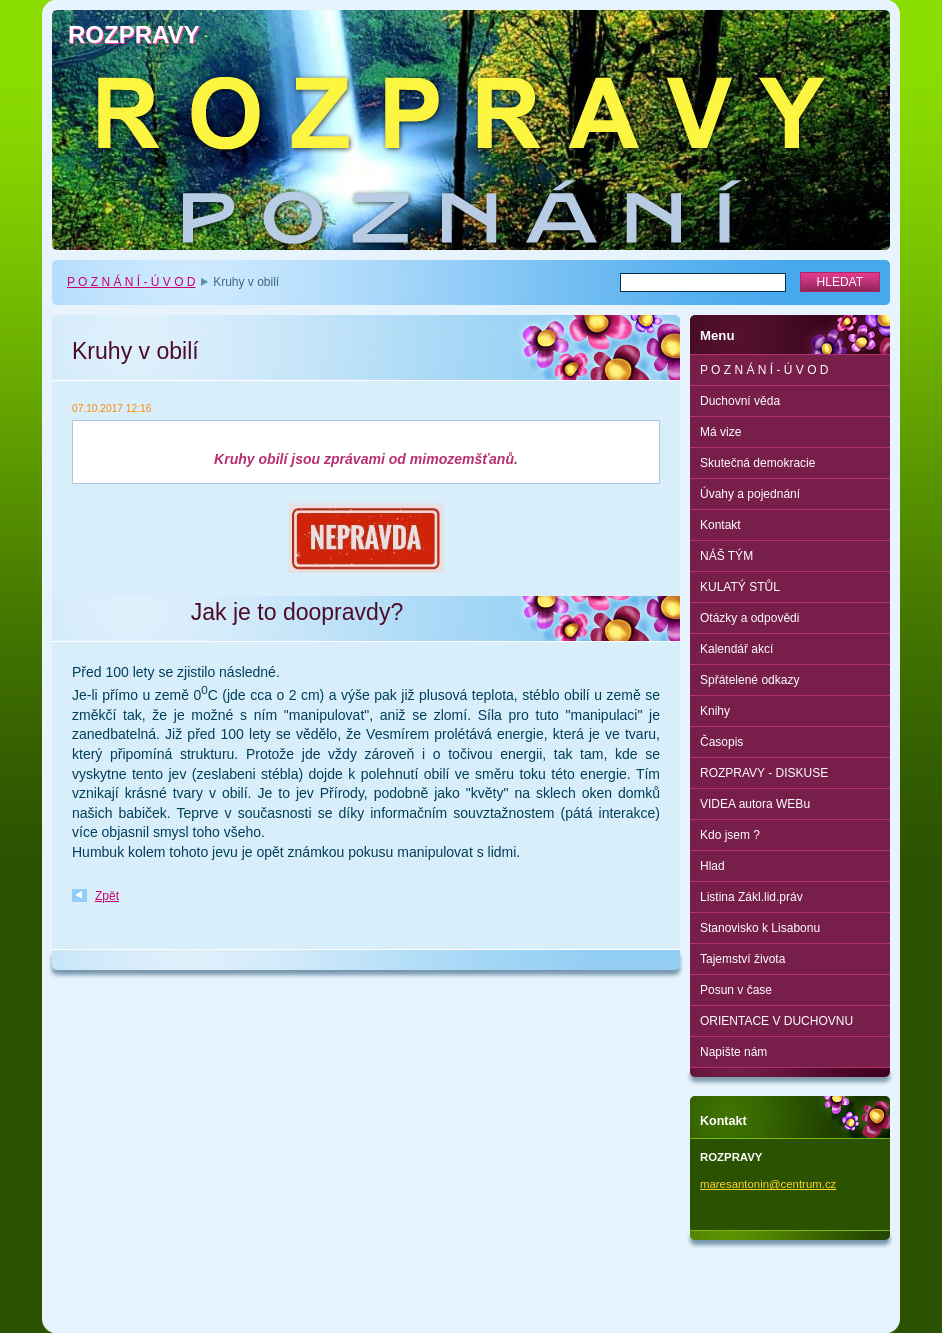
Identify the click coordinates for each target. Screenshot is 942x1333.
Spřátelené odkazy (749, 680)
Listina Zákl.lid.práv (751, 897)
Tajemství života (742, 959)
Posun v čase (736, 990)
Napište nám (733, 1052)
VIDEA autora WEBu (755, 804)
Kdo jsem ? (730, 835)
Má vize (720, 432)
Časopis (721, 742)
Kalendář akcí (736, 649)
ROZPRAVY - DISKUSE (764, 773)
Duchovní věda (740, 401)
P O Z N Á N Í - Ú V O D (131, 282)
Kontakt (720, 525)
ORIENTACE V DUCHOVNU (776, 1021)
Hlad (712, 866)
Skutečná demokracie (757, 463)
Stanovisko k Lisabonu (760, 928)
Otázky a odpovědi (749, 618)
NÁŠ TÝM (726, 556)
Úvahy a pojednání (750, 494)
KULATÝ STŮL (740, 587)
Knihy (715, 711)
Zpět (107, 896)
